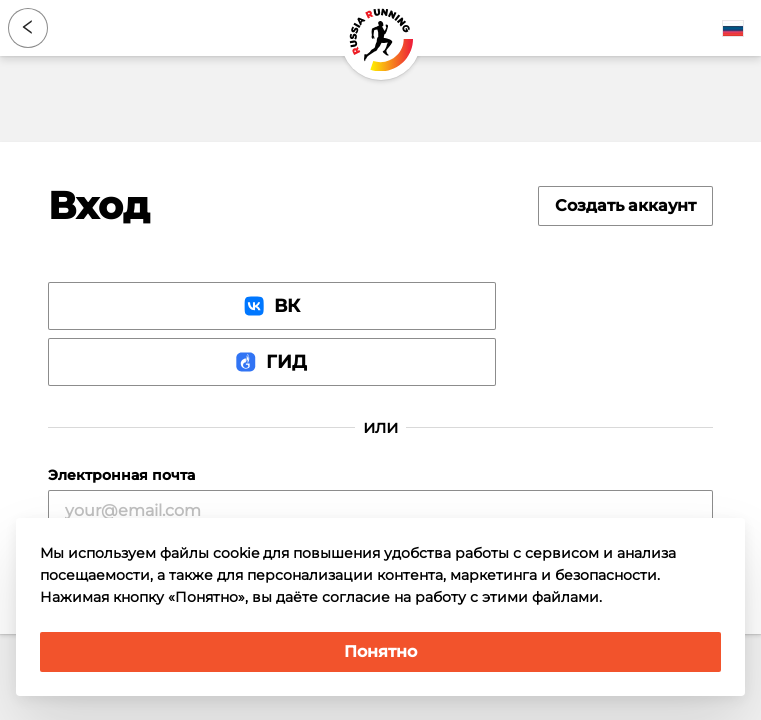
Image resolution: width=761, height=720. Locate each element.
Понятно (380, 651)
